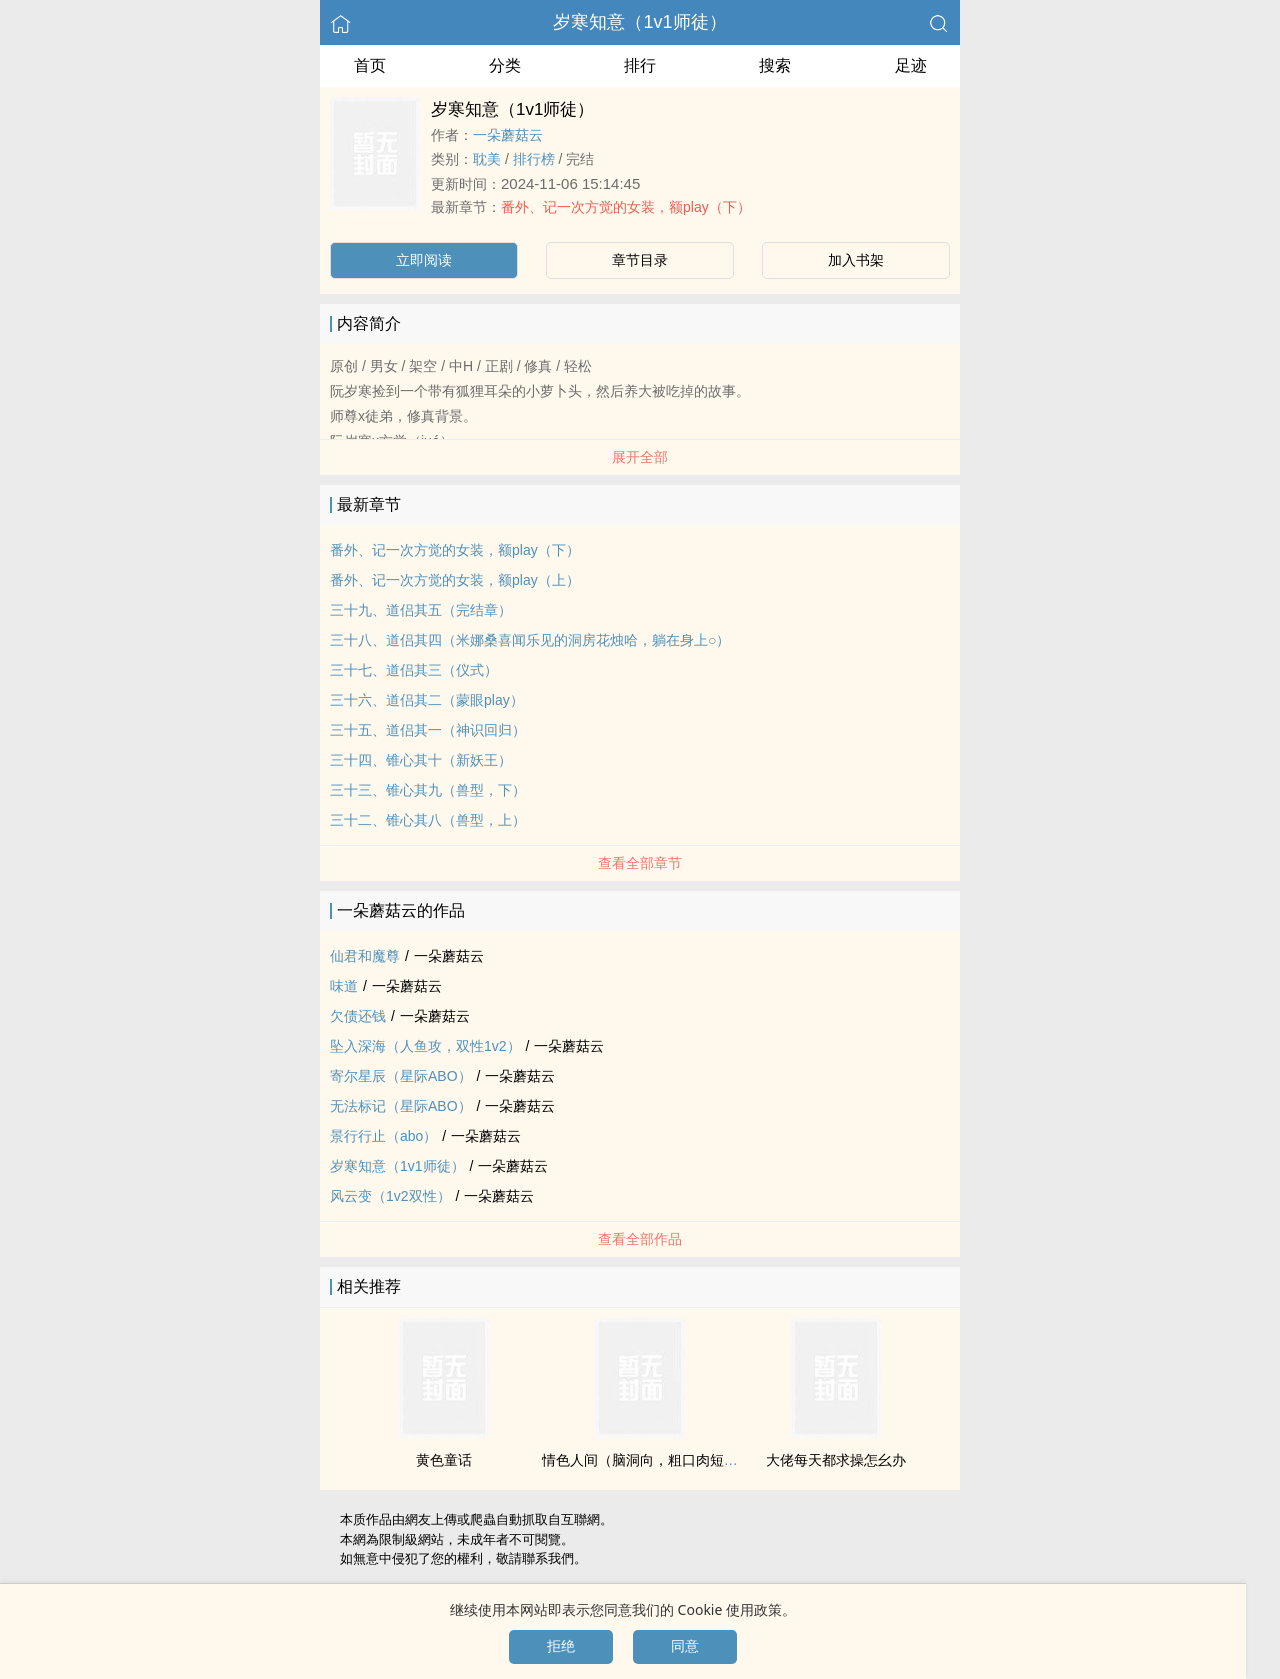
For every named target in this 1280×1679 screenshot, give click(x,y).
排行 (640, 65)
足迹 (911, 65)
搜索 (775, 65)
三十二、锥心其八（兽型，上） (428, 820)
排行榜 (534, 159)
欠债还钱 (358, 1016)
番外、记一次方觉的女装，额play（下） (626, 207)
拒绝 (561, 1646)
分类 (505, 65)
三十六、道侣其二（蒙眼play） (427, 700)
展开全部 (640, 457)
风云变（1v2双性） (390, 1196)
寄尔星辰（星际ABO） (401, 1076)
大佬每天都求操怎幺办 (836, 1460)
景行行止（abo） (383, 1136)
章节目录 (640, 260)
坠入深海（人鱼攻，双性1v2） (425, 1046)
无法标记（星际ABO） (401, 1106)
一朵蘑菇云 (508, 135)
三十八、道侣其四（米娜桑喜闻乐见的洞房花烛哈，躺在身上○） (530, 640)
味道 (344, 986)
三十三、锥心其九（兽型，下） (428, 790)
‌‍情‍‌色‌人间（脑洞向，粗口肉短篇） (647, 1460)
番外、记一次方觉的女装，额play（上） (455, 580)
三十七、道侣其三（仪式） (414, 670)
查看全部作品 (640, 1239)
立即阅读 (424, 260)
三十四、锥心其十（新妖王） (421, 760)
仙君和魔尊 (365, 956)
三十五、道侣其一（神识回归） (428, 730)
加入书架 (856, 260)
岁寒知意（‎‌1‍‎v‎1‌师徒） (639, 22)
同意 (685, 1646)
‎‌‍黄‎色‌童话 (444, 1460)
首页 (370, 65)
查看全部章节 (640, 863)
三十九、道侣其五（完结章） (421, 610)
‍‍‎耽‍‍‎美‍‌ (487, 159)
